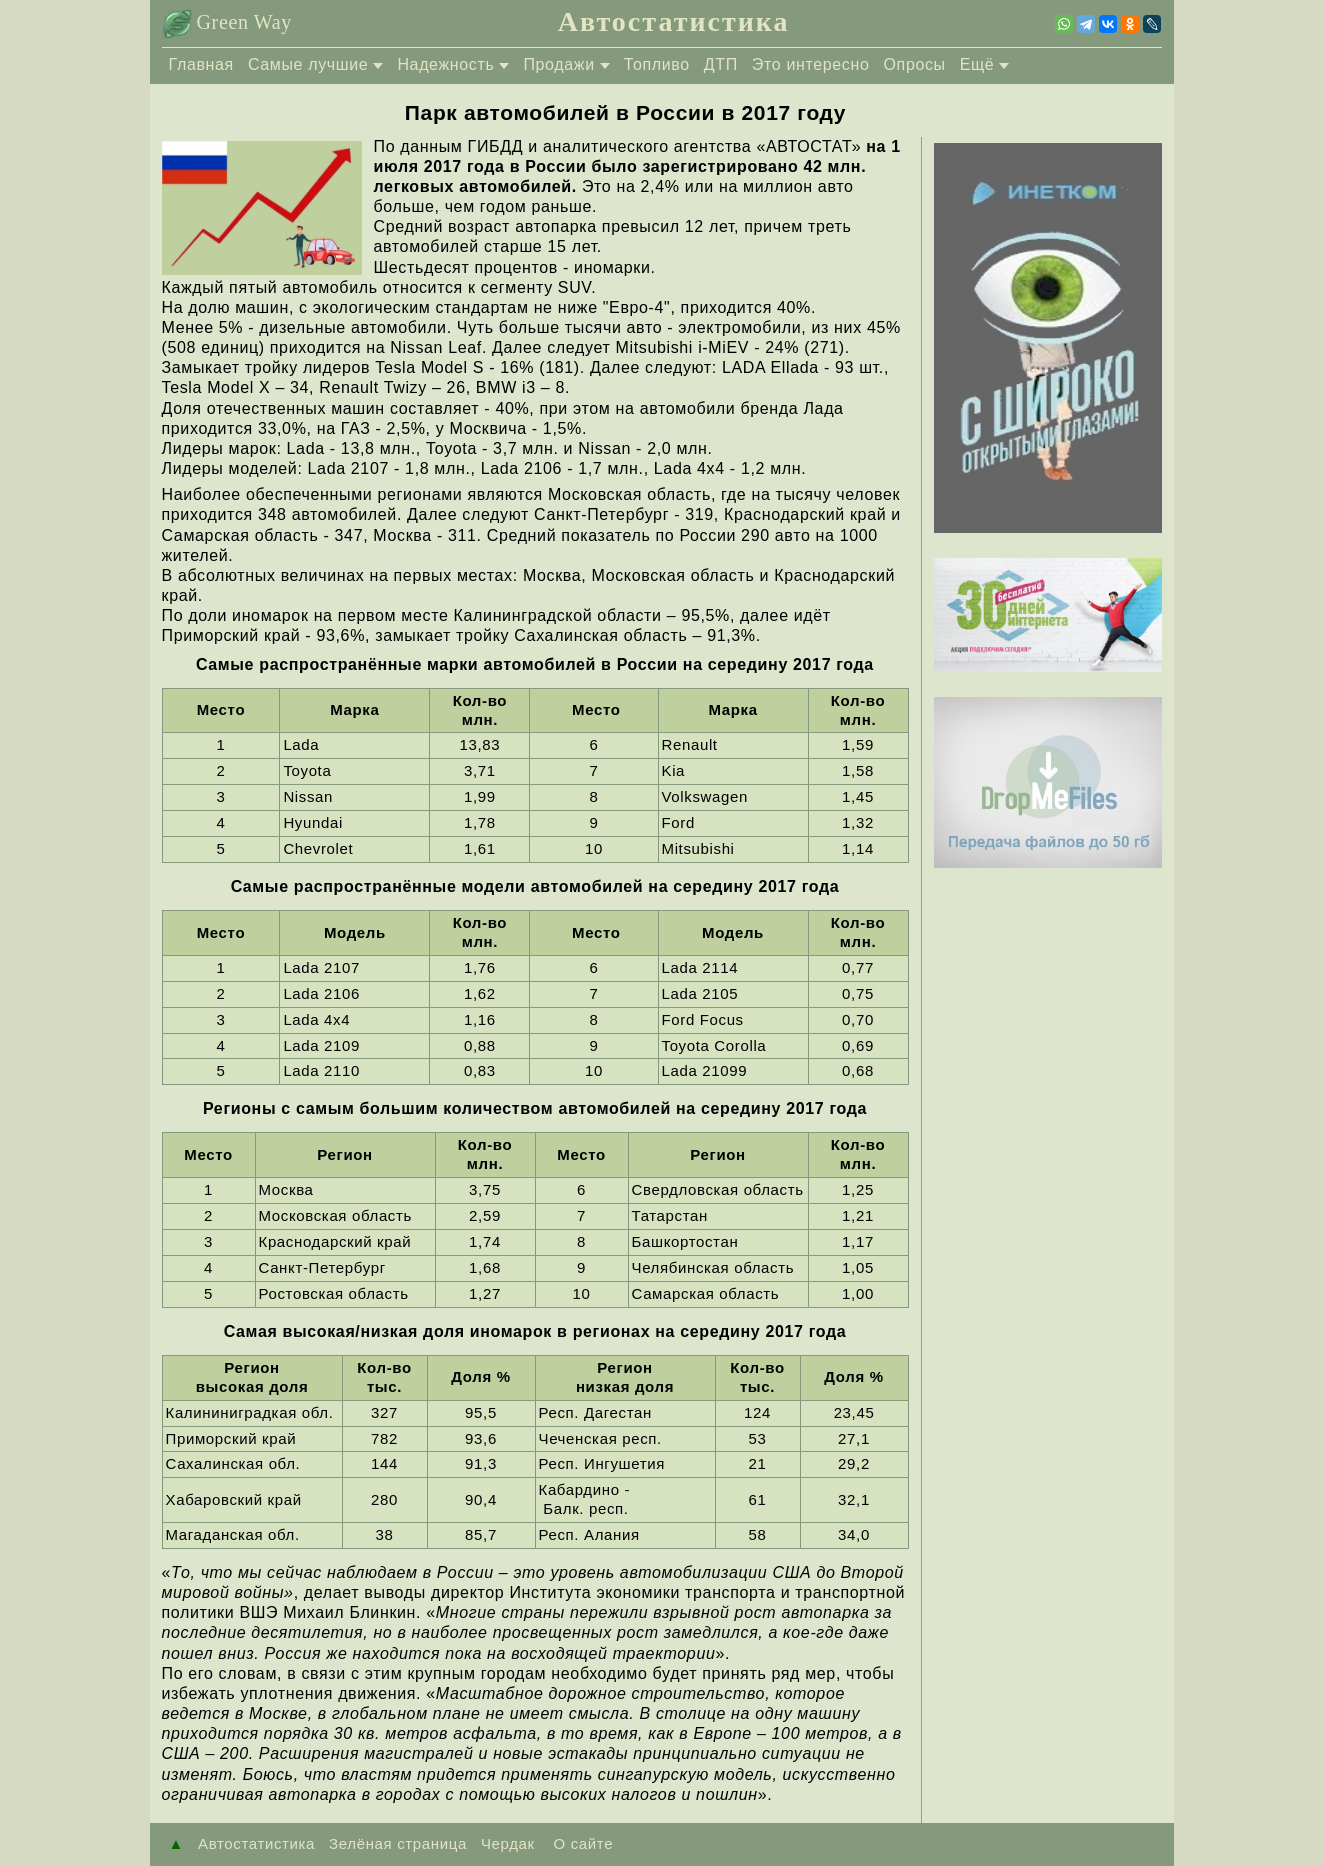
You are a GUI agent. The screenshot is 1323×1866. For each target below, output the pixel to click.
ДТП (721, 64)
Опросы (915, 64)
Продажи (558, 64)
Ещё (977, 64)
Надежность (445, 64)
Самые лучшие (308, 64)
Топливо (657, 64)
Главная (201, 64)
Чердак (508, 1843)
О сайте (581, 1843)
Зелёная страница (398, 1843)
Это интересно (811, 64)
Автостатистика (674, 21)
